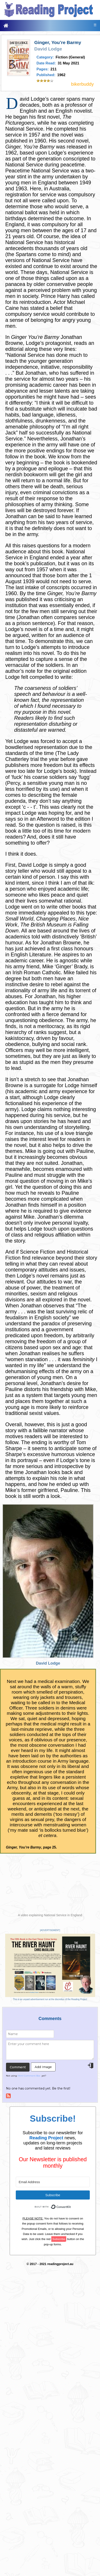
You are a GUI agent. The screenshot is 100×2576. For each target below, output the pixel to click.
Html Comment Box (29, 2075)
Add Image (43, 2067)
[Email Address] (53, 2182)
